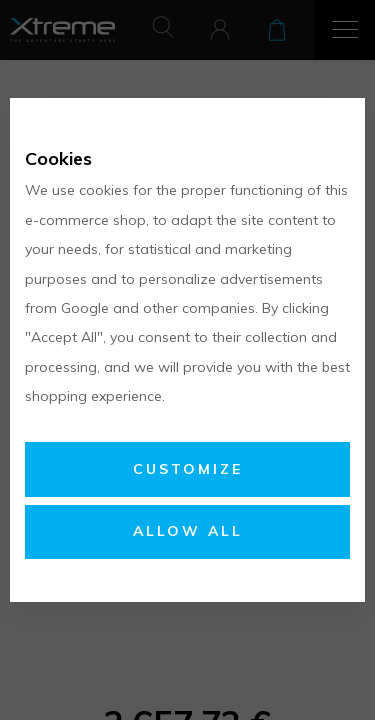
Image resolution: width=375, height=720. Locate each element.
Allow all (188, 531)
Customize (188, 469)
